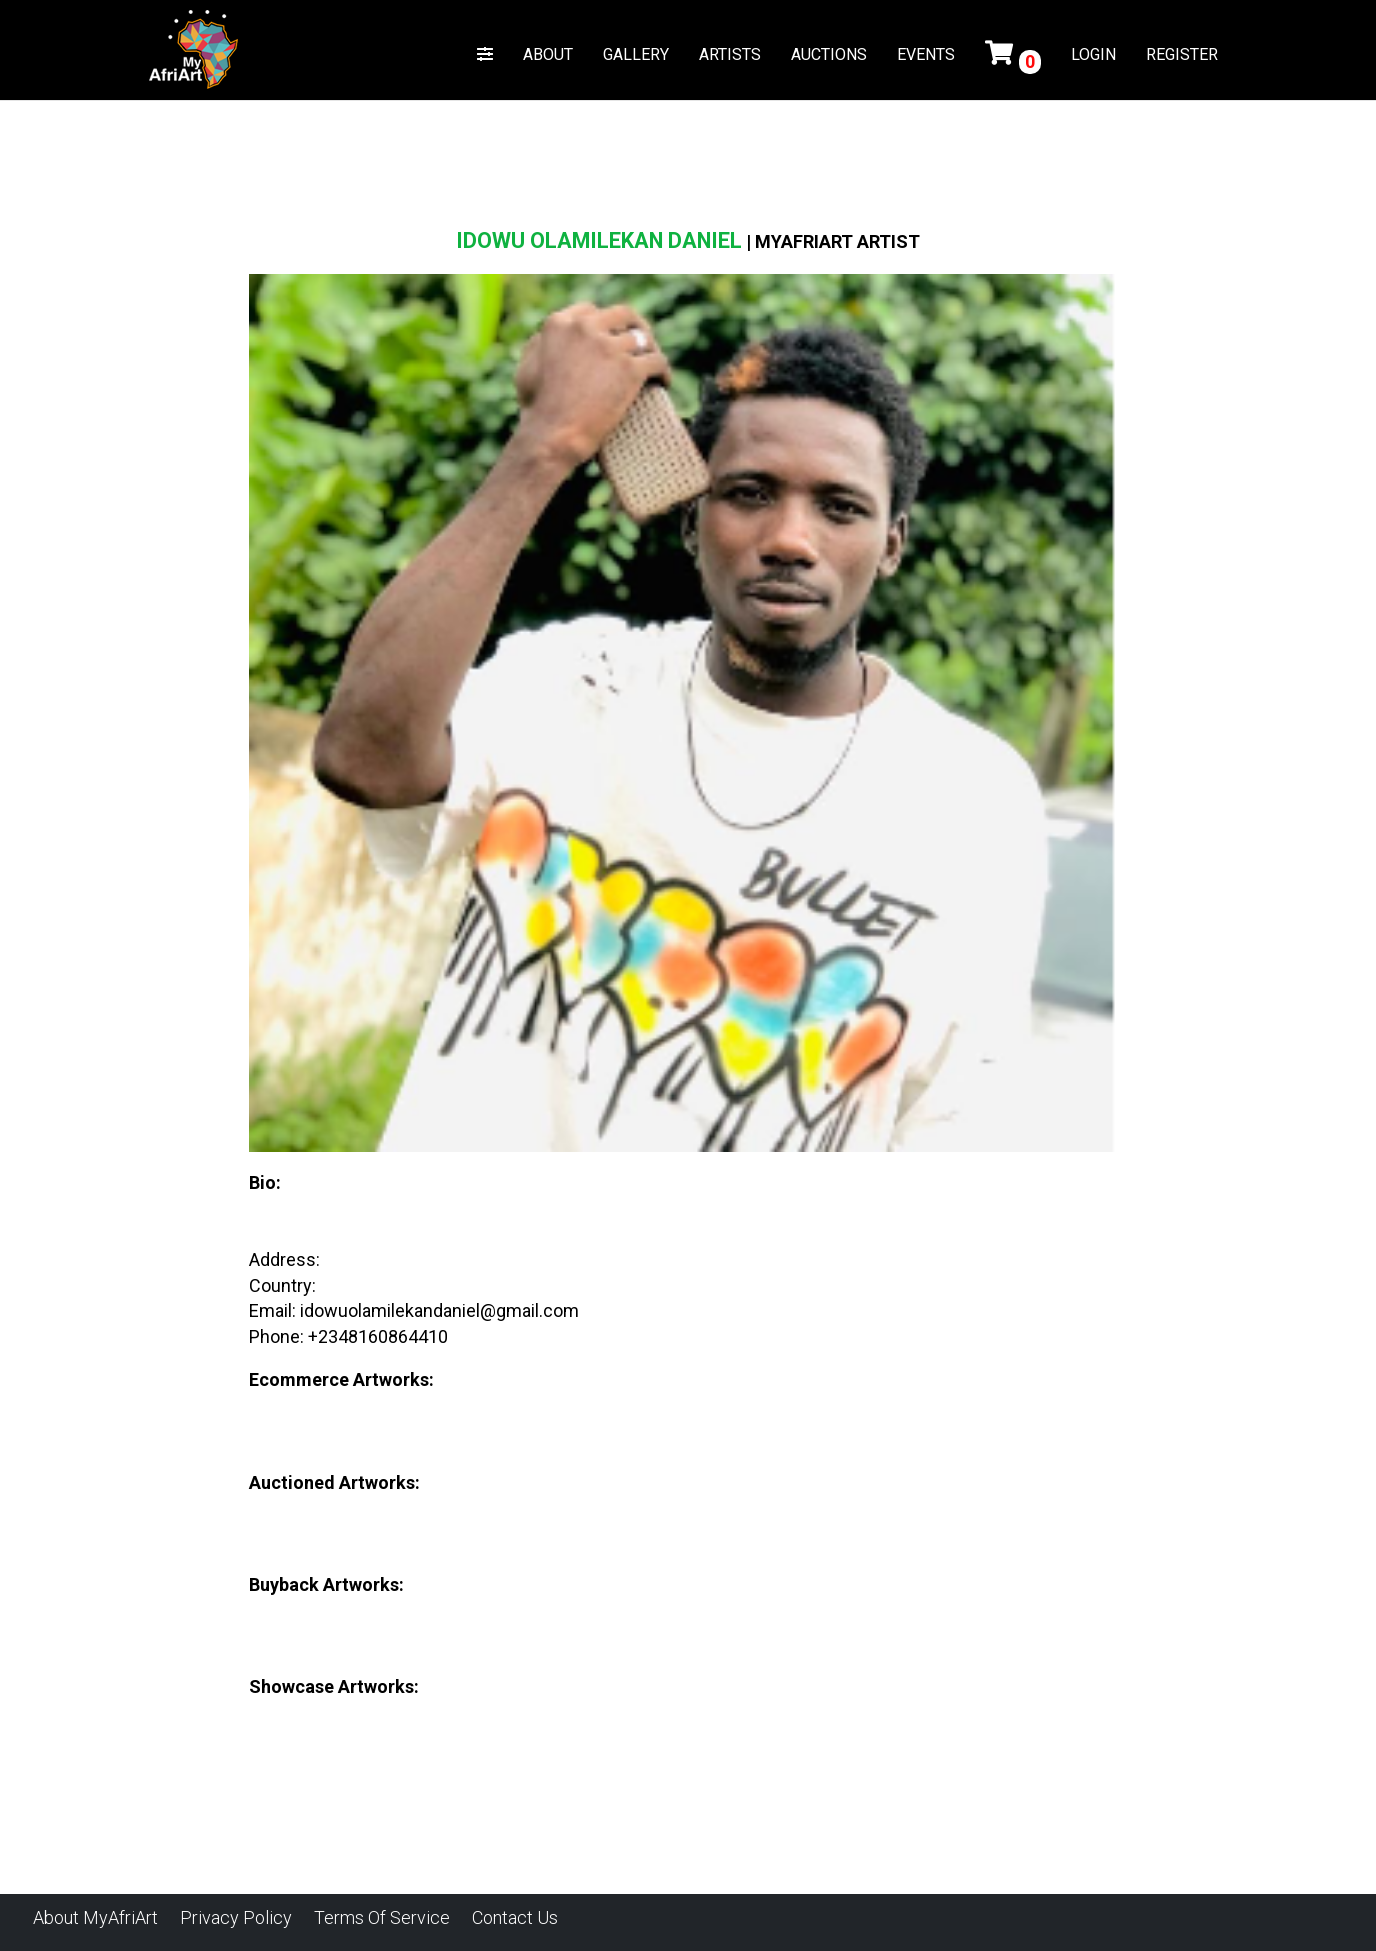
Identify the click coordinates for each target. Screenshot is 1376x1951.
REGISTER (1182, 54)
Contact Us (515, 1917)
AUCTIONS (829, 54)
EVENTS (926, 54)
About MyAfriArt (95, 1917)
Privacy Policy (236, 1917)
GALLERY (636, 54)
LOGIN (1093, 54)
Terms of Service (382, 1917)
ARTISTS (730, 54)
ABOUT (548, 54)
